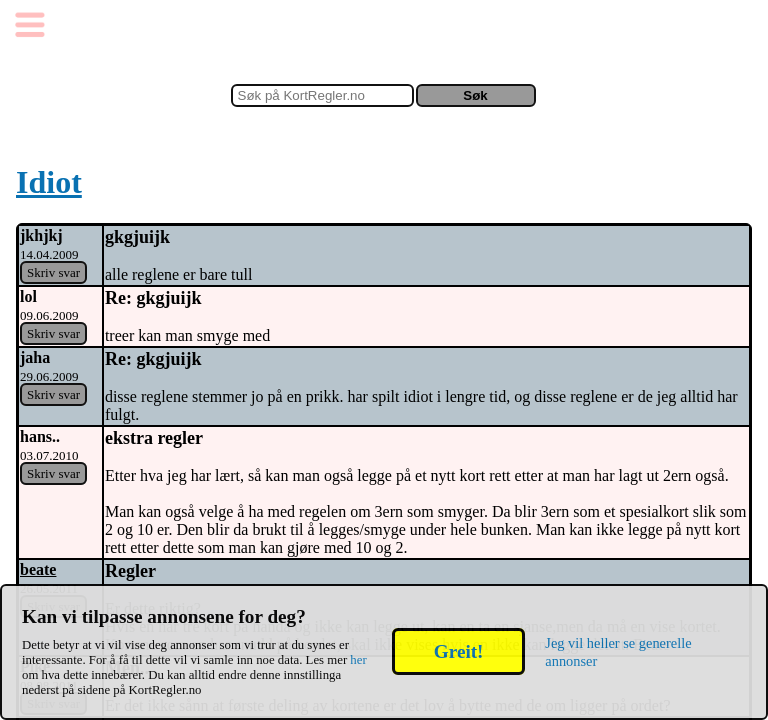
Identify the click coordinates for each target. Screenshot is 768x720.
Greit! (458, 651)
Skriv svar (53, 272)
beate (38, 569)
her (358, 660)
